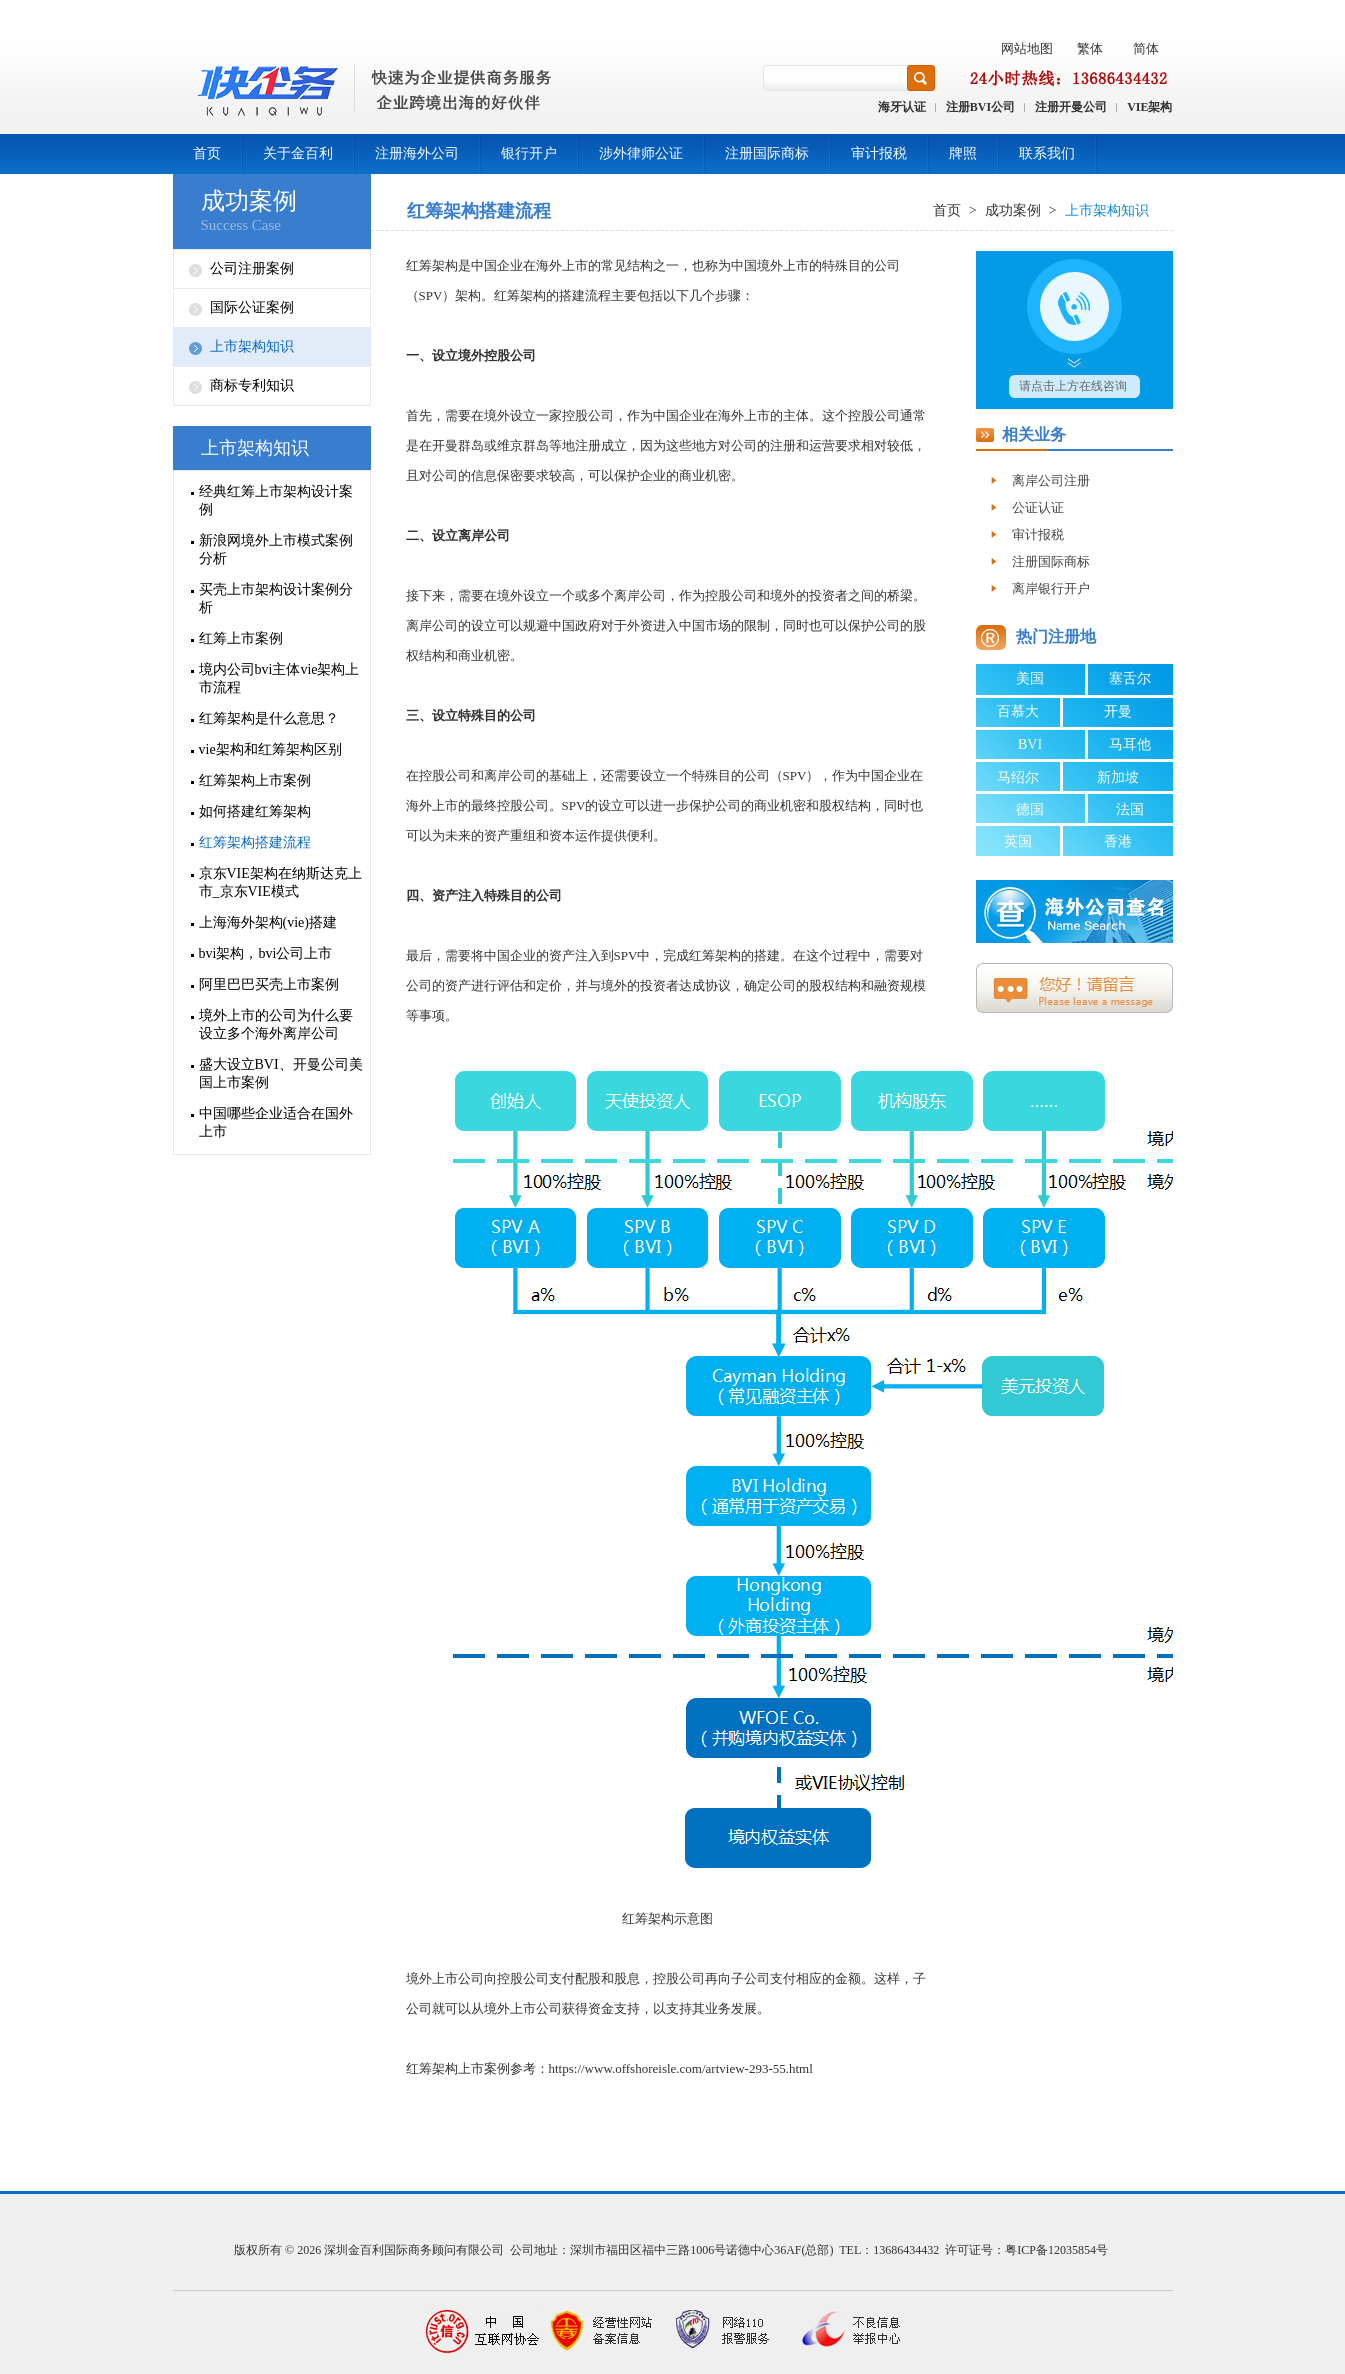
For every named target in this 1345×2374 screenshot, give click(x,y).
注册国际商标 (767, 153)
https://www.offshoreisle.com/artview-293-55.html (681, 2068)
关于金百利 (298, 153)
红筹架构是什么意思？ (269, 718)
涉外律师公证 (641, 153)
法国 (1130, 809)
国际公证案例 (252, 307)
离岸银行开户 (1051, 588)
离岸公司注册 (1051, 480)
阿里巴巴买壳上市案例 (269, 984)
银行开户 (529, 153)
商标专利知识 (252, 385)
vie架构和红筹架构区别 (270, 749)
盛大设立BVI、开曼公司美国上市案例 (281, 1073)
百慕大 (1018, 711)
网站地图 (1027, 48)
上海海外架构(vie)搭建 (268, 922)
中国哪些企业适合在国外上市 (276, 1122)
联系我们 (1047, 153)
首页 (207, 153)
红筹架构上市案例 (255, 780)
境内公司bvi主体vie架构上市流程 (279, 678)
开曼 (1118, 711)
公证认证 (1038, 507)
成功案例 (249, 201)
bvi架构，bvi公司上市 (266, 953)
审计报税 (879, 153)
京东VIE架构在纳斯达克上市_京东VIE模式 (280, 882)
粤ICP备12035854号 (1056, 2250)
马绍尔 (1018, 777)
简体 (1146, 48)
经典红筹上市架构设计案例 (276, 500)
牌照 (963, 153)
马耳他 (1130, 744)
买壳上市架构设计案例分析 (276, 598)
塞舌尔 (1130, 678)
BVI (1030, 744)
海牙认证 (902, 107)
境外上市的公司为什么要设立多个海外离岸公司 (276, 1024)
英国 (1018, 841)
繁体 (1090, 48)
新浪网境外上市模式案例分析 (276, 549)
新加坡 (1118, 777)
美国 (1030, 678)
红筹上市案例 (241, 638)
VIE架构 (1149, 107)
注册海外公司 (417, 153)
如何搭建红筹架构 (255, 811)
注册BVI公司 (980, 107)
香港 (1118, 841)
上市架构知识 (252, 346)
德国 (1030, 809)
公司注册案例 (252, 268)
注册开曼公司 (1071, 107)
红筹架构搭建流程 (255, 842)
